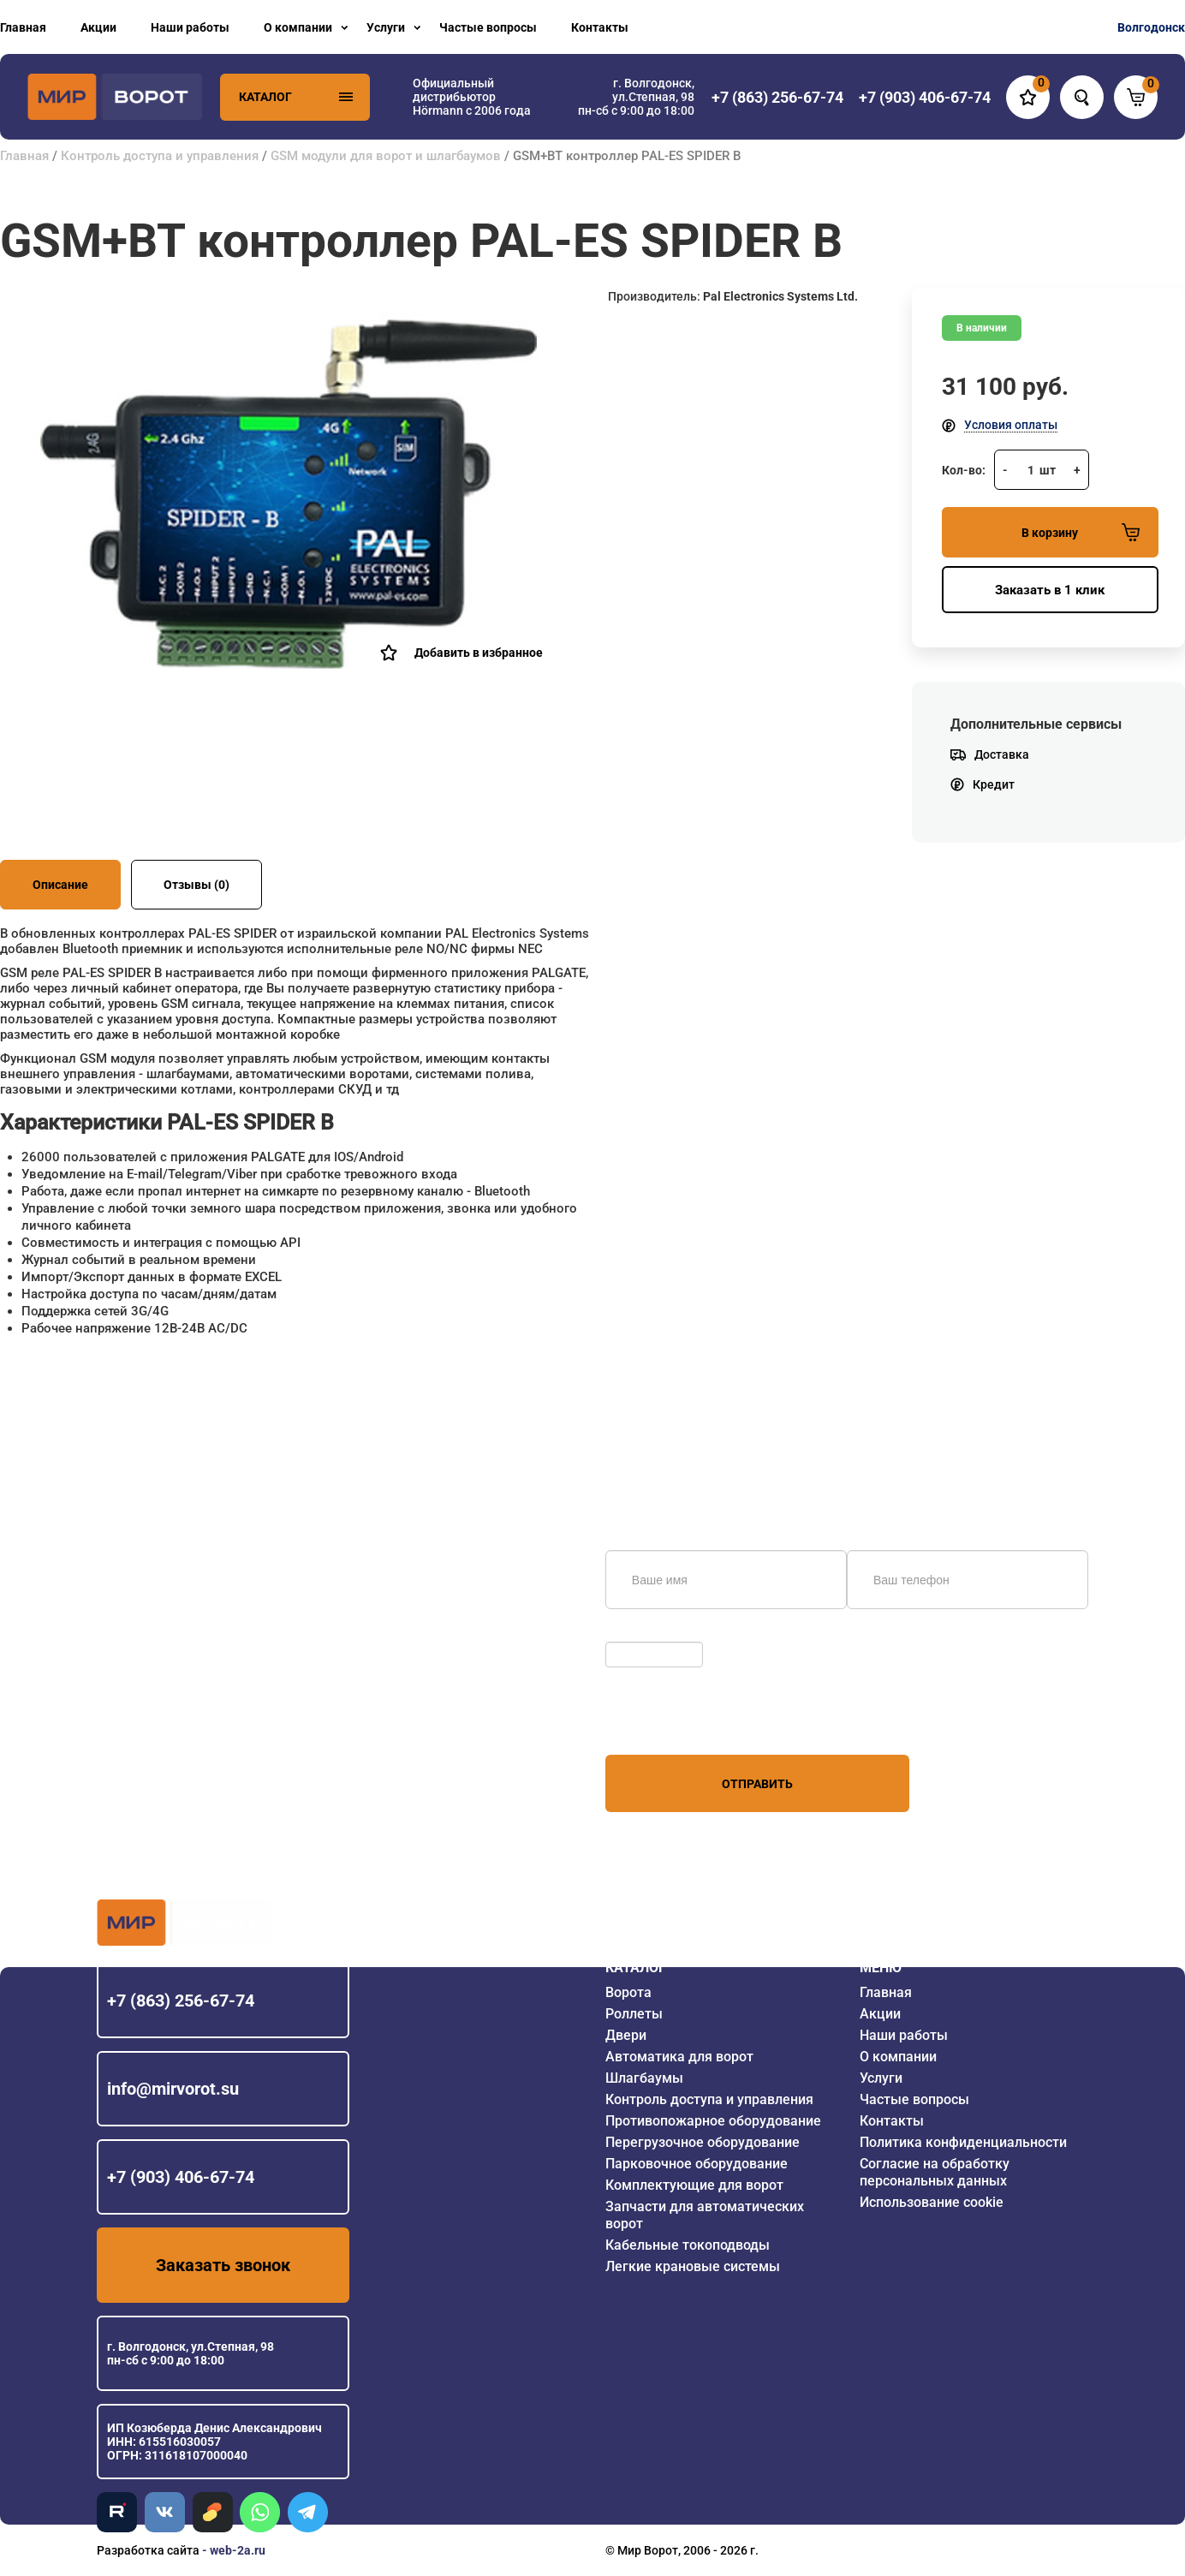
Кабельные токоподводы (687, 2245)
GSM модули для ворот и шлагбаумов (386, 156)
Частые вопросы (488, 27)
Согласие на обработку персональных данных (934, 2172)
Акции (98, 27)
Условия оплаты (1010, 425)
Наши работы (190, 27)
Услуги (385, 27)
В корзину (1080, 532)
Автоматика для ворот (679, 2056)
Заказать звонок (223, 2265)
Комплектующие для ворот (694, 2185)
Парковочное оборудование (696, 2164)
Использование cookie (931, 2202)
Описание (60, 884)
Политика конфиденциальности (963, 2142)
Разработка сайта (148, 2550)
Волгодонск (1151, 27)
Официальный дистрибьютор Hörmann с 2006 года (472, 96)
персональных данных (670, 1722)
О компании (298, 27)
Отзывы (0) (196, 884)
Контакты (599, 27)
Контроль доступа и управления (160, 156)
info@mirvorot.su (173, 2088)
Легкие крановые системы (692, 2266)
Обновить (637, 1633)
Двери (625, 2035)
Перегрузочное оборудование (702, 2142)
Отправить (757, 1784)
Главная (23, 27)
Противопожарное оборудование (713, 2121)
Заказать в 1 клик (1050, 590)
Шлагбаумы (644, 2078)
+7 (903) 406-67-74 (180, 2177)
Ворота (628, 1992)
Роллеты (634, 2014)
